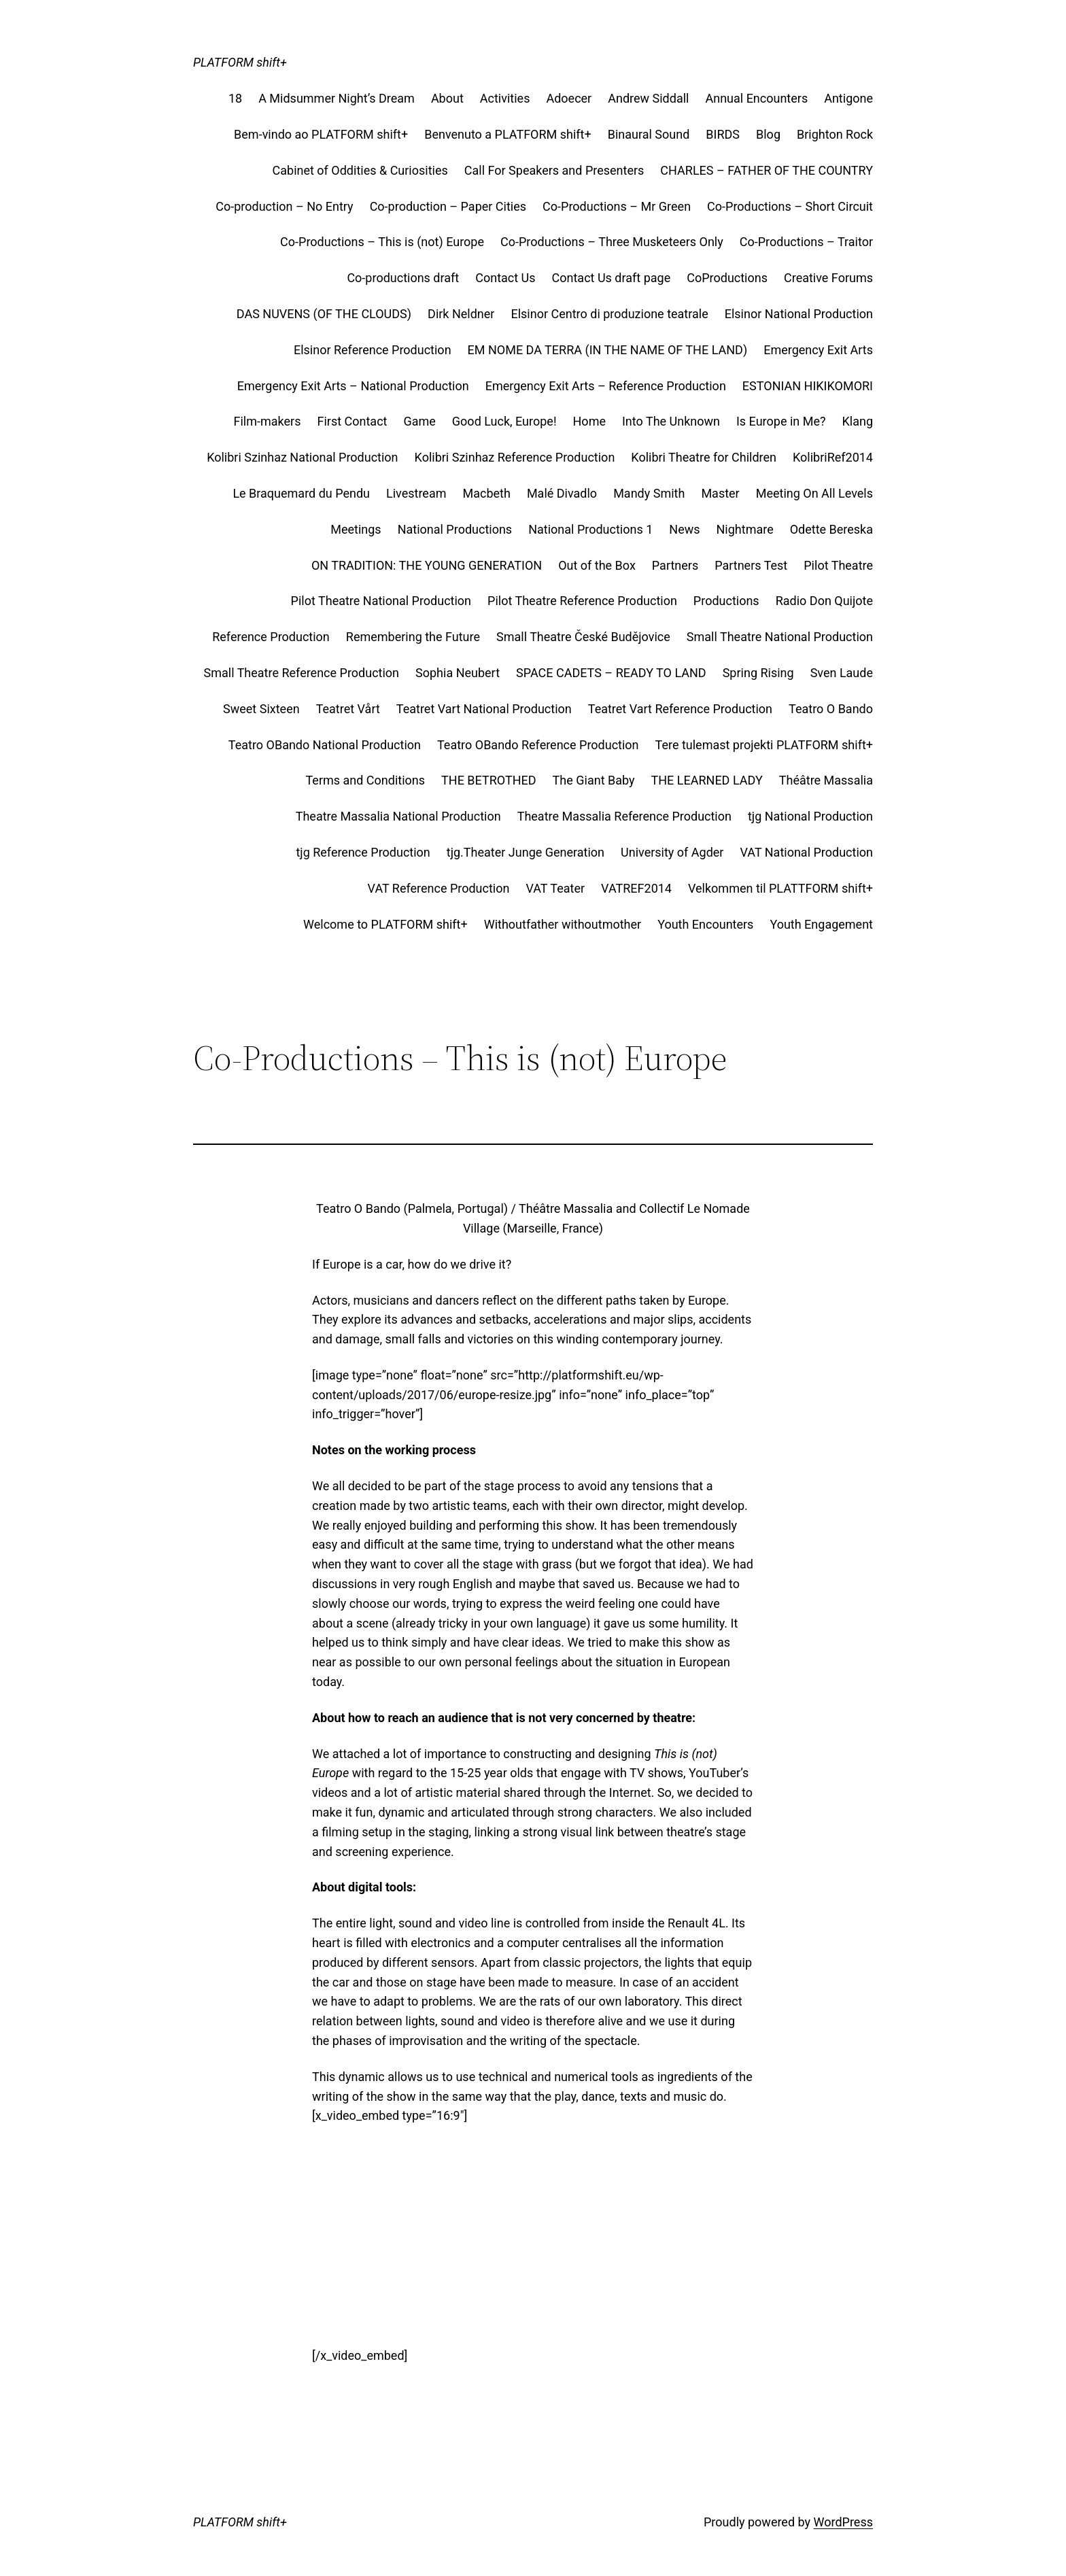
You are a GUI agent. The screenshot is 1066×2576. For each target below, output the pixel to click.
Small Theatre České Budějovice (583, 637)
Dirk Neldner (461, 314)
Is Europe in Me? (781, 421)
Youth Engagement (821, 924)
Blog (768, 134)
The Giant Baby (594, 780)
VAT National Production (806, 852)
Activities (505, 98)
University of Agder (672, 852)
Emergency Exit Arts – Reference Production (605, 386)
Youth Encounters (705, 924)
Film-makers (267, 421)
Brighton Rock (835, 134)
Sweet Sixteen (261, 709)
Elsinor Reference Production (372, 350)
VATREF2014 (636, 888)
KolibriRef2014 (833, 457)
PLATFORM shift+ (240, 62)
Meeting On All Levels (814, 493)
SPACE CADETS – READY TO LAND (611, 673)
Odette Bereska (831, 529)
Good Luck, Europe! (504, 421)
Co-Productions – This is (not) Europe (382, 242)
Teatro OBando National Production (324, 745)
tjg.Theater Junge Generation (525, 852)
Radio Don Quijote (824, 601)
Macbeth (486, 493)
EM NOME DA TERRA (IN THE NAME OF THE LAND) (608, 350)
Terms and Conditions (365, 780)
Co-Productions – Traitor (806, 242)
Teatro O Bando (831, 709)
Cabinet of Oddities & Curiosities (360, 170)
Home (589, 421)
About (447, 98)
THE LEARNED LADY (707, 780)
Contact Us (505, 278)
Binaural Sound (649, 134)
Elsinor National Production (799, 314)
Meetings (355, 529)
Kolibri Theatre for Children (703, 457)
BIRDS (723, 134)
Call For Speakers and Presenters (554, 170)
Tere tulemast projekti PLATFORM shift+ (764, 745)
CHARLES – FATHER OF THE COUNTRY (766, 170)
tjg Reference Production (363, 852)
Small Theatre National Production (780, 637)
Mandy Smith (649, 493)
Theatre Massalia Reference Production (624, 816)
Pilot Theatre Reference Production (582, 601)
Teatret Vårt (348, 709)
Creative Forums (828, 278)
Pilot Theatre (838, 565)
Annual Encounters (756, 98)
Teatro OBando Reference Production (538, 745)
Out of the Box (597, 565)
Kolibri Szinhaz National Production (302, 457)
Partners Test (751, 565)
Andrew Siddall (648, 98)
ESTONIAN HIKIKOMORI (807, 386)
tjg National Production (810, 816)
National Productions (455, 529)
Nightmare (745, 529)
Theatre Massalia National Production (398, 816)
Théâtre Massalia (826, 780)
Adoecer (568, 98)
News (684, 529)
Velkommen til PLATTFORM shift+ (780, 888)
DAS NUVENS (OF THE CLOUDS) (324, 314)
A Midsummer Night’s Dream (336, 98)
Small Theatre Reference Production (302, 673)
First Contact (352, 421)
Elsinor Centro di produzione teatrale (609, 314)
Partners (675, 565)
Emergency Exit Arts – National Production (353, 386)
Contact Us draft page (611, 278)
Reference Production (271, 637)
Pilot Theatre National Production (381, 601)
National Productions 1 (590, 529)
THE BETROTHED (488, 780)
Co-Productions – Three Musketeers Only (611, 242)
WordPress (843, 2522)
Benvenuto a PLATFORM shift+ (507, 134)
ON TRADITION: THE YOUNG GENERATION (426, 565)
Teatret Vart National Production (484, 709)
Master (720, 493)
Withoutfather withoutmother (562, 924)
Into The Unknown (671, 421)
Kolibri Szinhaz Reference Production (515, 457)
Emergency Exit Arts (818, 350)
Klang (857, 421)
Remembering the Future (413, 637)
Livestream (416, 493)
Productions (726, 601)
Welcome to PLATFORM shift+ (385, 924)
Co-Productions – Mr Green (617, 206)
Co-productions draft (403, 278)
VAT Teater (555, 888)
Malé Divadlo (562, 493)
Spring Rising (758, 673)
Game (419, 421)
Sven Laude (841, 673)
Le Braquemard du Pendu (301, 493)
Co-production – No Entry (284, 206)
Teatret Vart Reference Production (680, 709)
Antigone (848, 98)
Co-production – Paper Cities (448, 206)
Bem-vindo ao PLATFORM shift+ (321, 134)
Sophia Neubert (457, 673)
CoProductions (727, 278)
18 (235, 98)
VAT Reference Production (439, 888)
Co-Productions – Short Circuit (790, 206)
